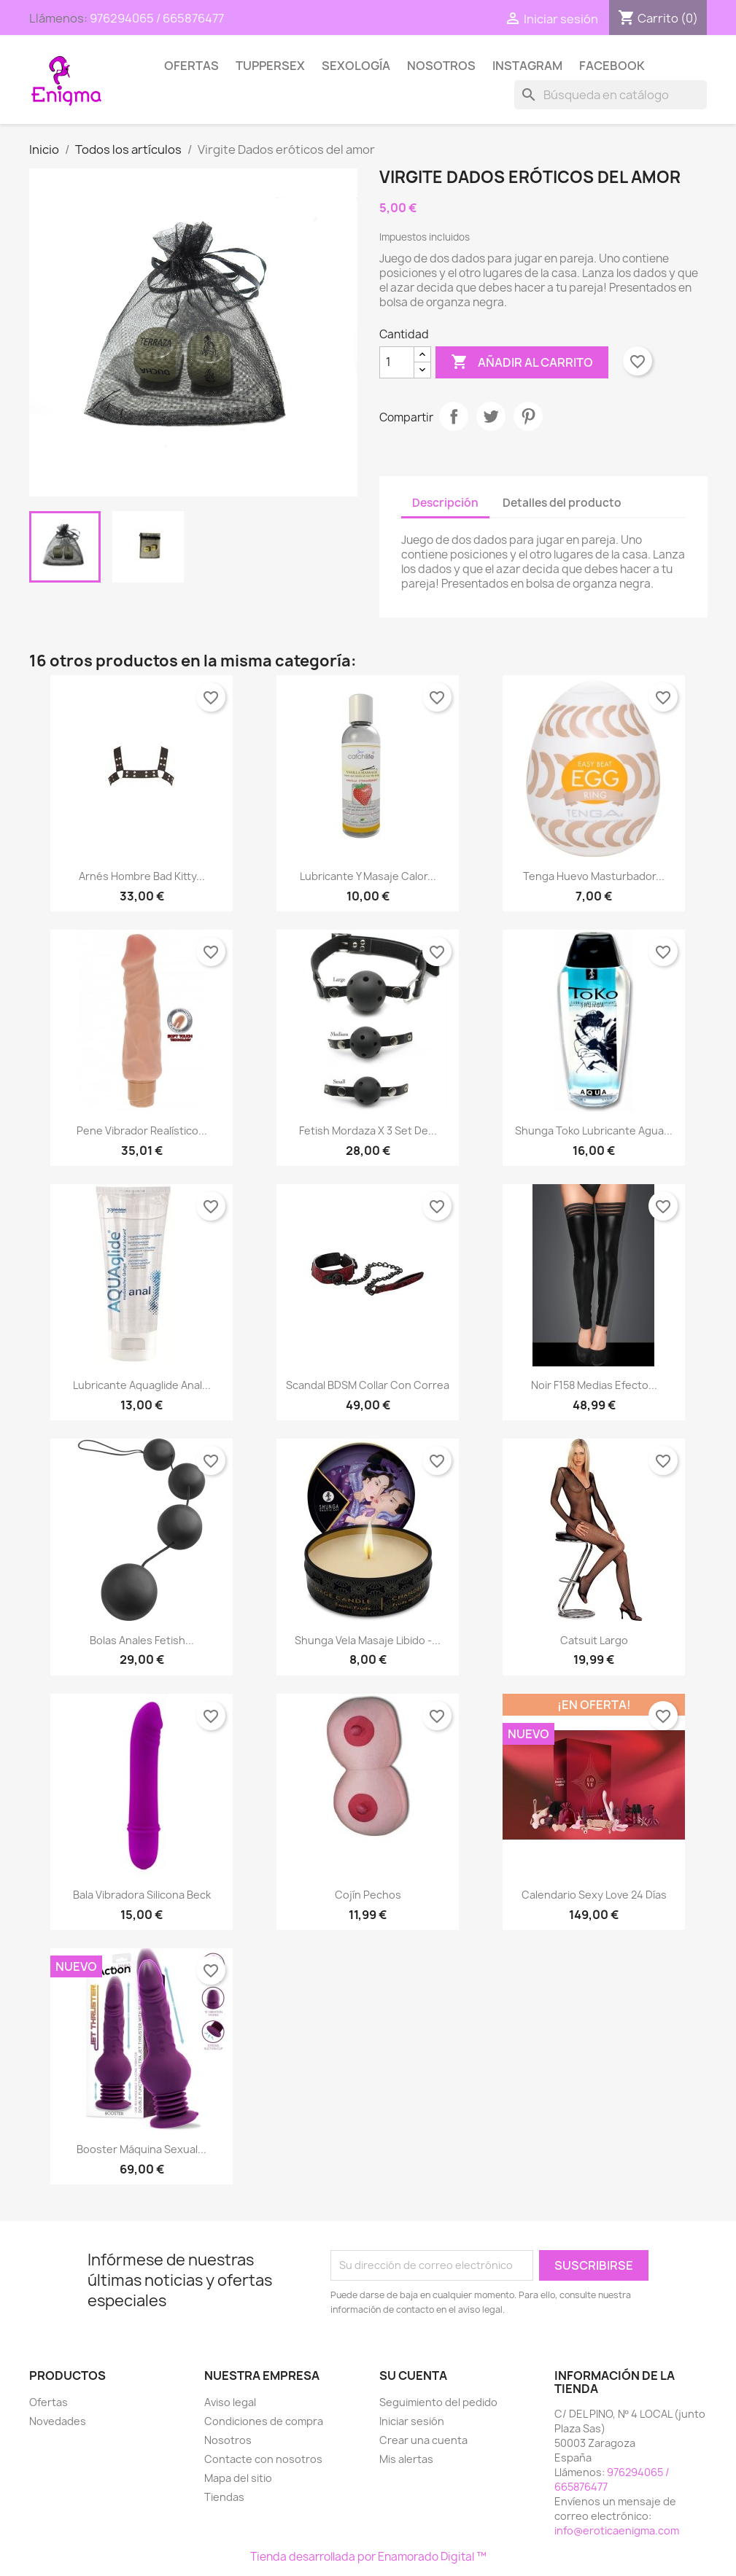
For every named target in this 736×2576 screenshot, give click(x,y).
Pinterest (528, 416)
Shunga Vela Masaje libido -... (368, 1640)
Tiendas (224, 2497)
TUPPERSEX (270, 66)
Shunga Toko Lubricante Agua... (594, 1130)
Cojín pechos (368, 1895)
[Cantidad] (396, 362)
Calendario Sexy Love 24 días (594, 1895)
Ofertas (191, 66)
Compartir (453, 416)
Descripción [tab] (445, 502)
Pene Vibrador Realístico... (142, 1130)
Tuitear (490, 416)
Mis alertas (406, 2459)
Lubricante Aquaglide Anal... (142, 1385)
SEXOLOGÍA (356, 66)
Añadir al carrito (522, 362)
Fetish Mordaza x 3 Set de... (368, 1130)
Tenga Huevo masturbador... (594, 876)
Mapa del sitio (238, 2478)
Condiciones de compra (263, 2421)
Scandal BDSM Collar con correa (367, 1385)
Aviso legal (230, 2402)
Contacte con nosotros (263, 2459)
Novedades (57, 2421)
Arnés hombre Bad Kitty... (142, 876)
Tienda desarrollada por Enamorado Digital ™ (368, 2556)
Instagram (527, 66)
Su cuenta (413, 2375)
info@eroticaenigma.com (616, 2530)
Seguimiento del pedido (438, 2402)
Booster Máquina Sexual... (141, 2149)
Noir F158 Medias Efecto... (594, 1385)
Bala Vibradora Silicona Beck (142, 1895)
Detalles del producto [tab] (562, 502)
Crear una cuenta (423, 2440)
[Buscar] (610, 94)
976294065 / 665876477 (157, 18)
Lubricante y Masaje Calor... (368, 876)
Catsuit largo (594, 1640)
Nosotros (441, 66)
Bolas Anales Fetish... (142, 1640)
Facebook (612, 66)
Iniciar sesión (411, 2421)
